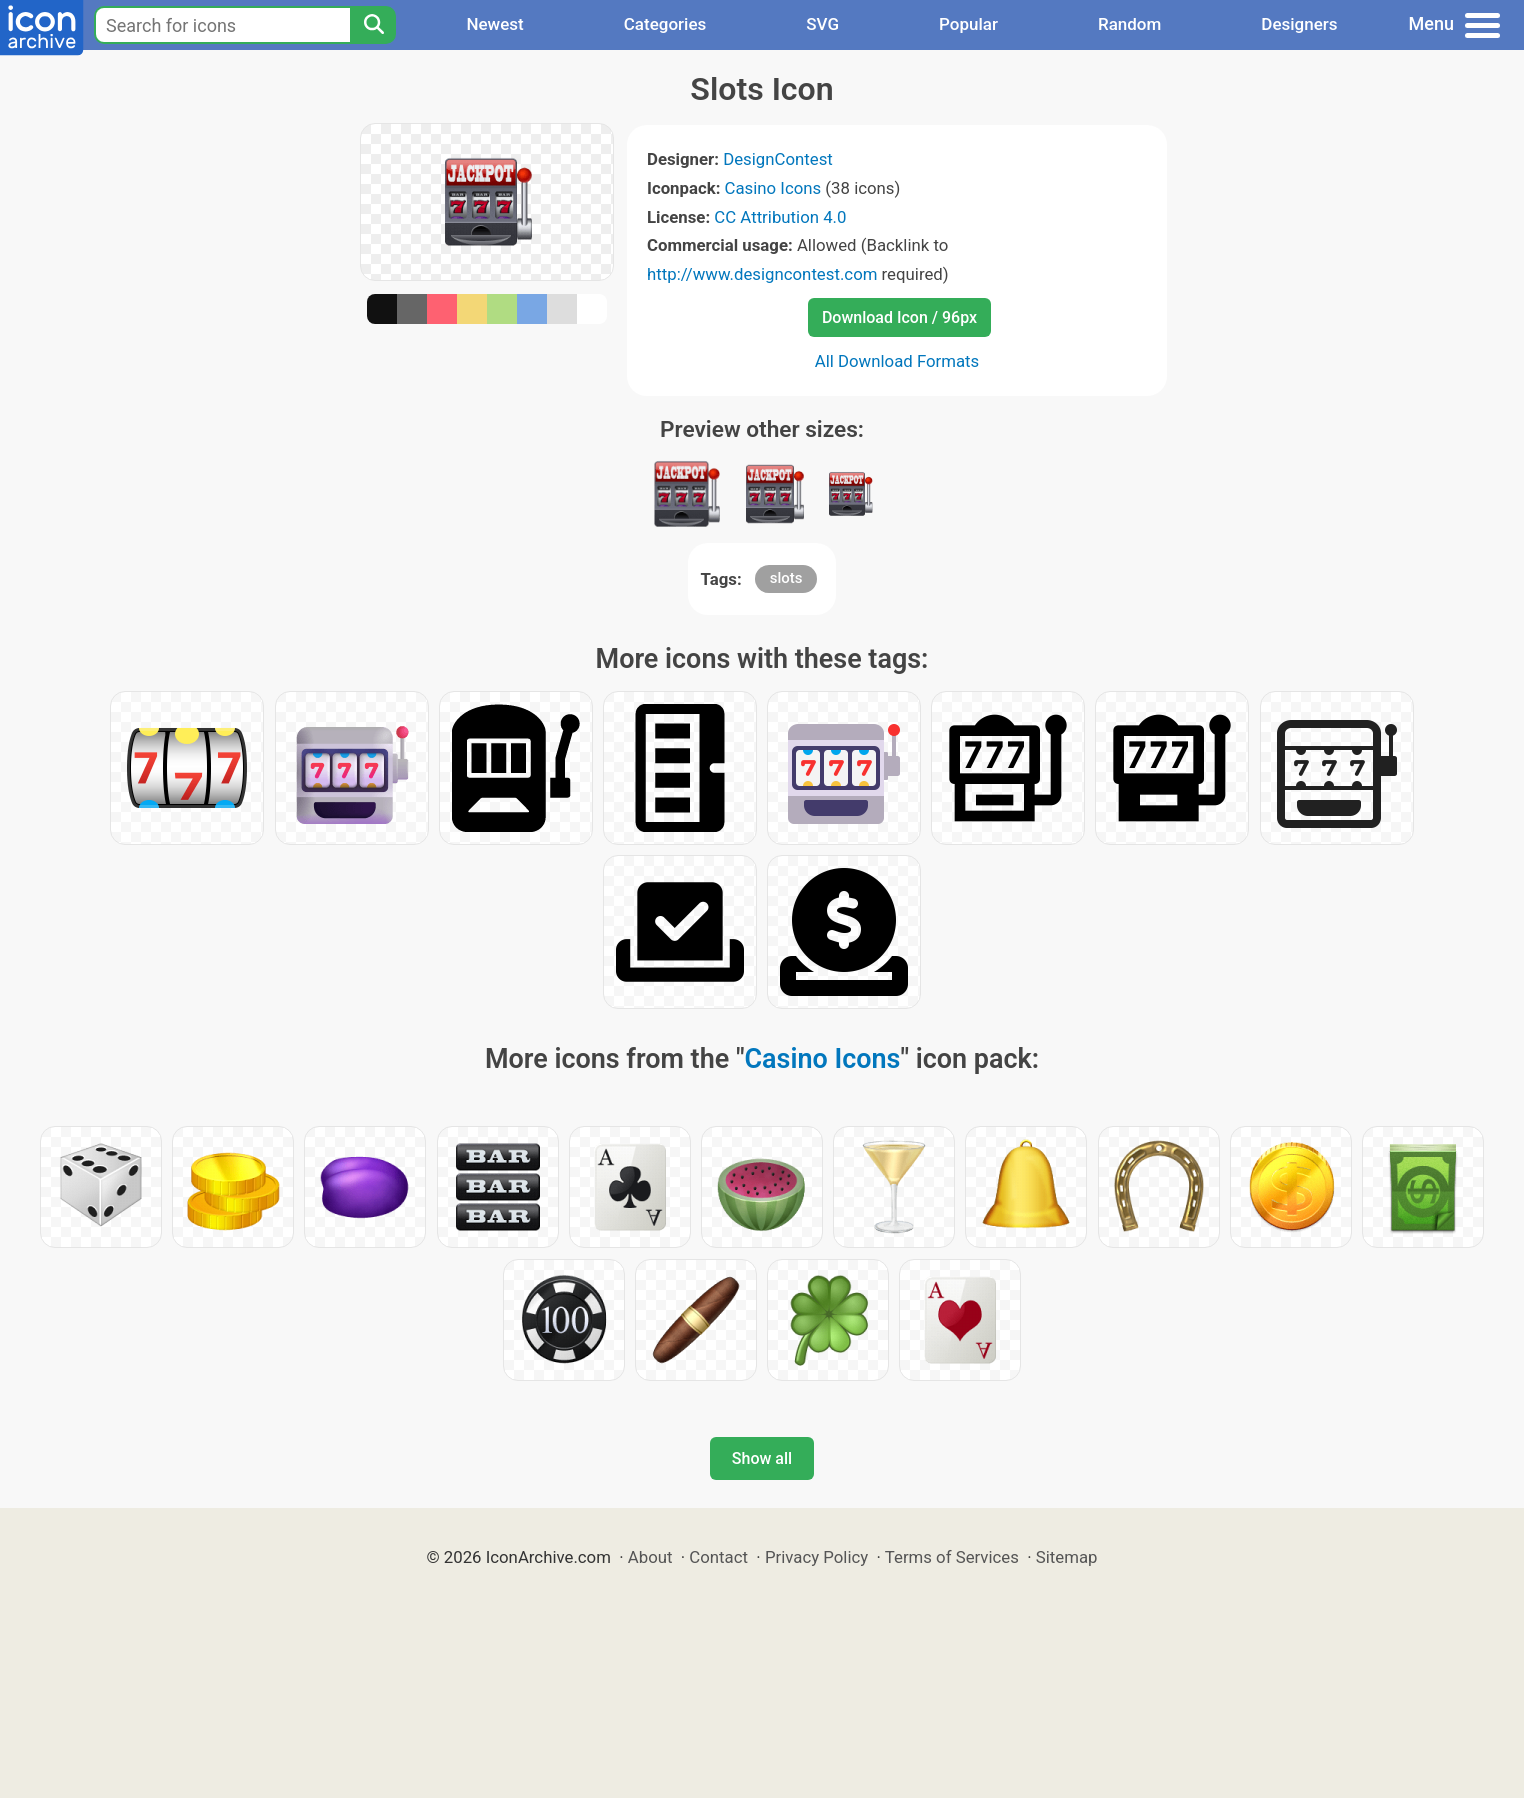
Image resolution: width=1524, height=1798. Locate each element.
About (650, 1557)
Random (1129, 24)
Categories (665, 24)
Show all (762, 1458)
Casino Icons (773, 188)
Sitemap (1067, 1557)
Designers (1299, 24)
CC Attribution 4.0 (780, 217)
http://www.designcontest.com (762, 274)
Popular (968, 24)
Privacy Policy (816, 1557)
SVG (822, 24)
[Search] (373, 25)
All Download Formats (897, 361)
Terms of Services (952, 1557)
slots (786, 578)
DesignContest (778, 159)
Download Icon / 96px (899, 317)
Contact (718, 1557)
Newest (494, 24)
